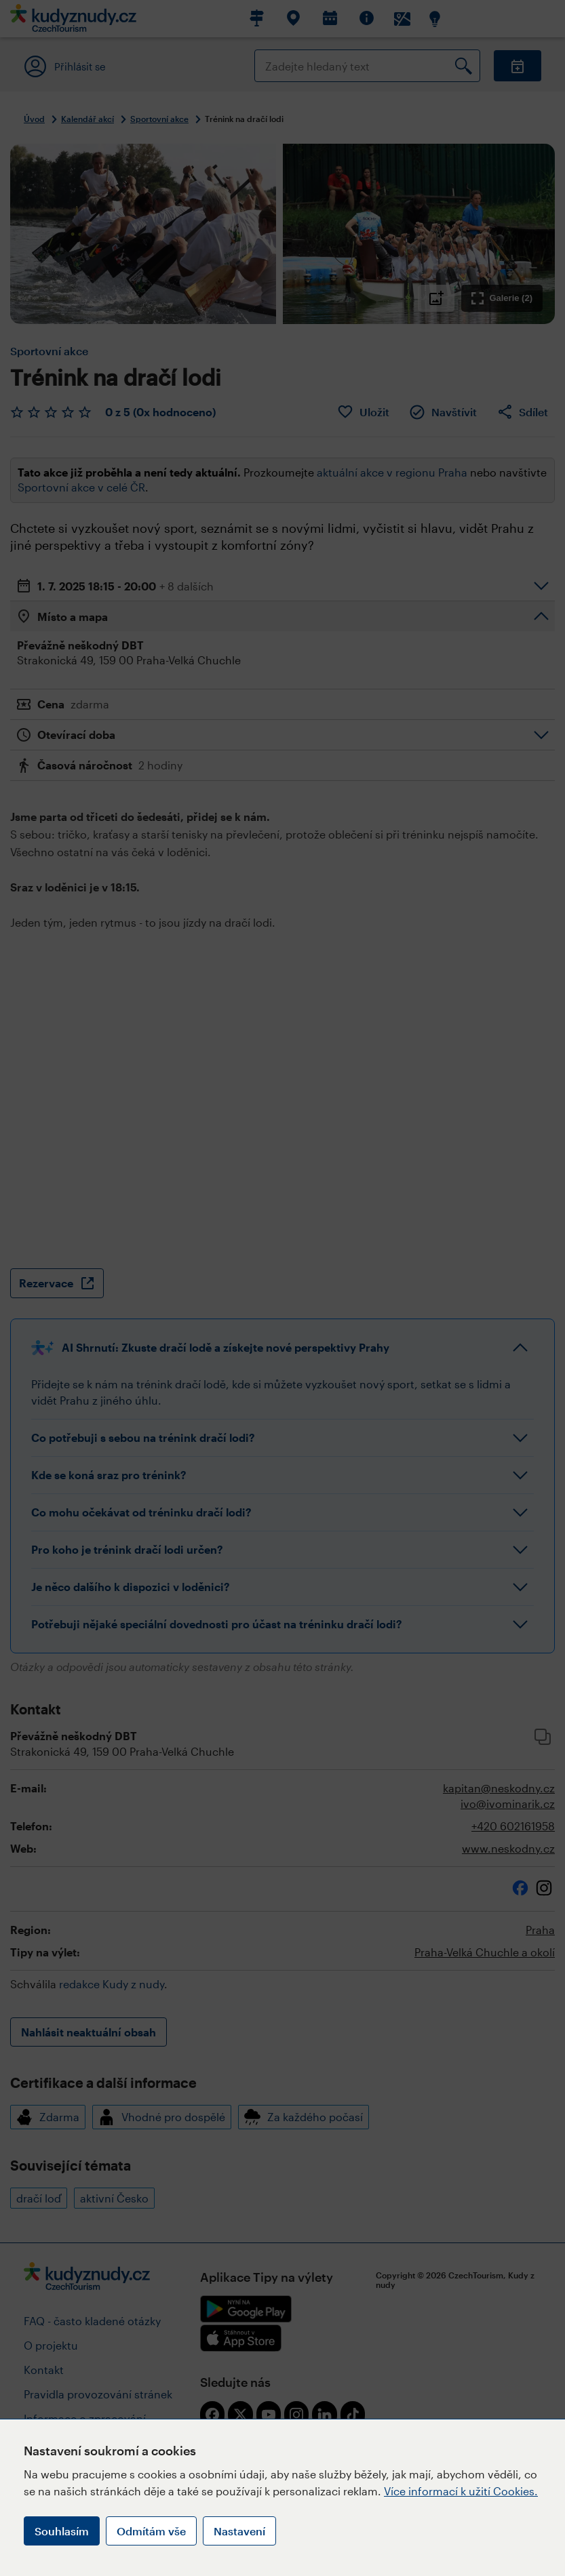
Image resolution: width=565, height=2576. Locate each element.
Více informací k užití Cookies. (461, 2490)
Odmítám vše (151, 2530)
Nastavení (239, 2530)
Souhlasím (62, 2530)
